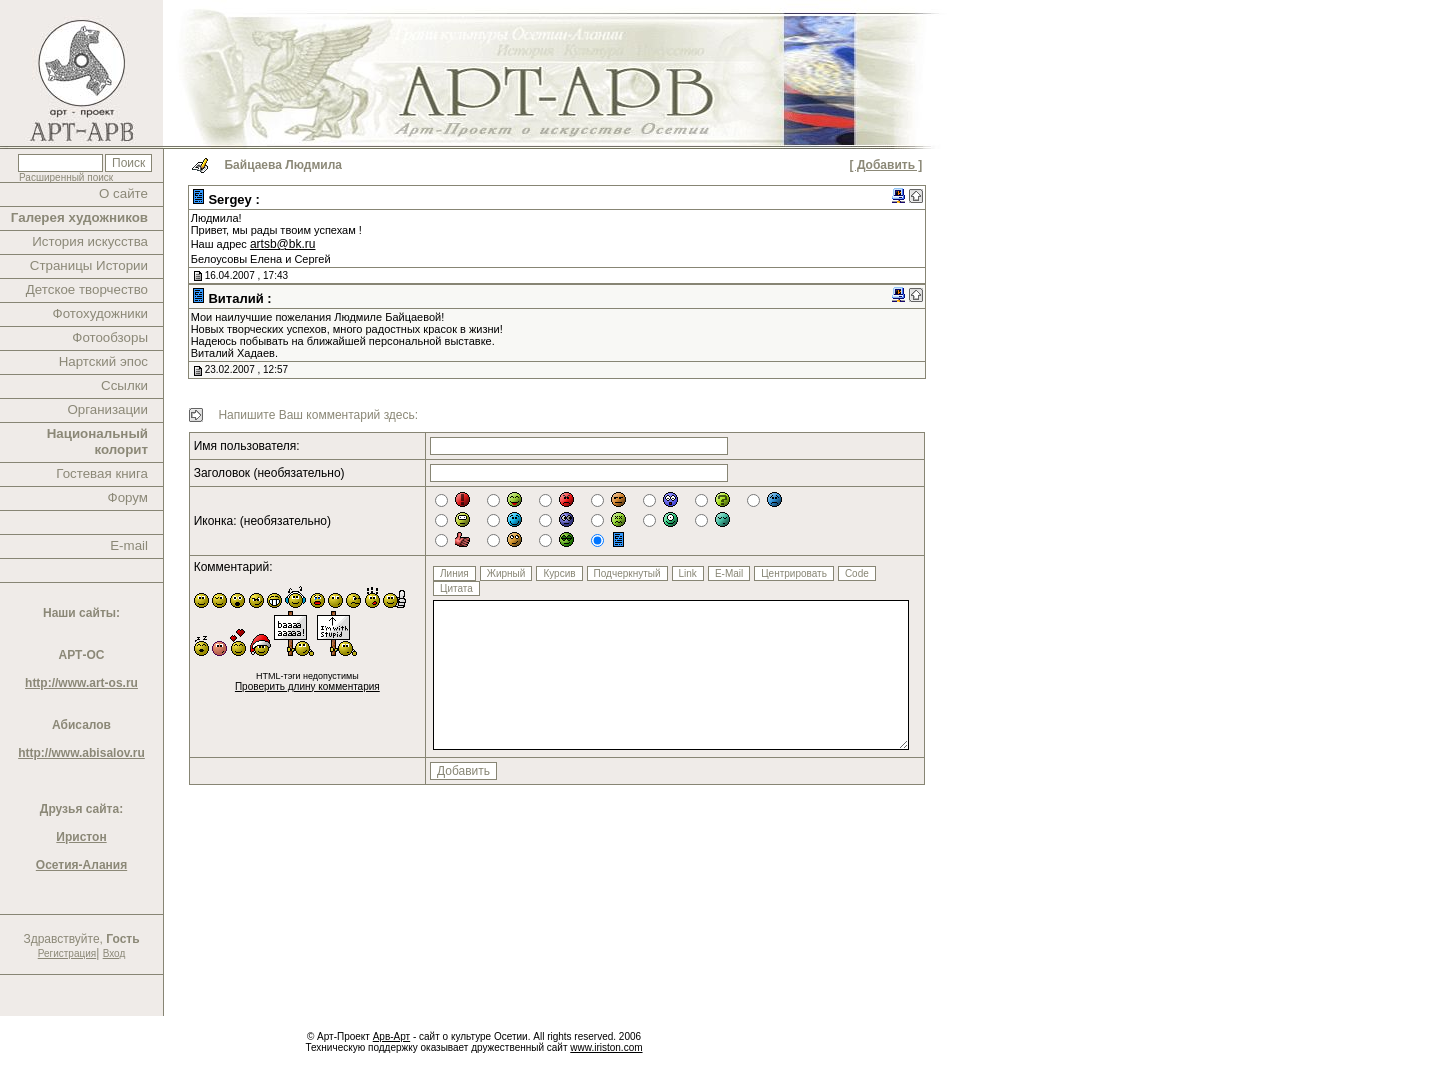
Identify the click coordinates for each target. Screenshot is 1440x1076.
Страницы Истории (89, 265)
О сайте (123, 193)
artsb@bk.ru (283, 244)
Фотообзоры (110, 337)
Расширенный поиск (66, 177)
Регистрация (67, 953)
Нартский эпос (103, 361)
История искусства (90, 241)
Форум (128, 497)
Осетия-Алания (81, 865)
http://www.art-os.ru (81, 683)
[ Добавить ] (886, 165)
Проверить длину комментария (307, 686)
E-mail (129, 545)
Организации (107, 409)
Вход (114, 953)
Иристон (81, 837)
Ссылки (124, 385)
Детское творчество (87, 289)
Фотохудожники (100, 313)
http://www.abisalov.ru (81, 753)
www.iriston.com (606, 1047)
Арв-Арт (391, 1036)
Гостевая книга (102, 473)
